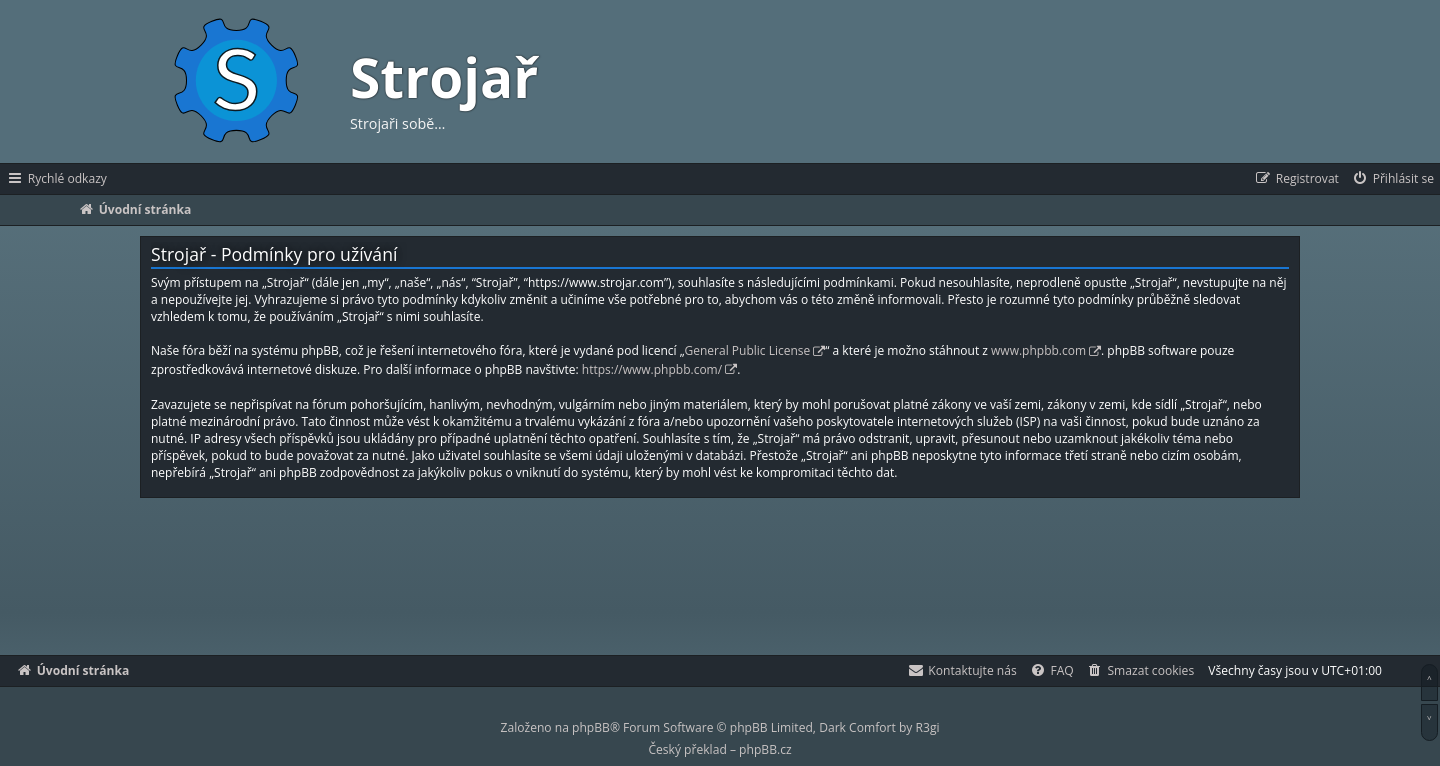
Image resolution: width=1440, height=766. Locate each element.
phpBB (591, 727)
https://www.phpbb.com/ (652, 369)
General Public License (748, 350)
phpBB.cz (765, 749)
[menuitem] (1392, 179)
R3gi (928, 727)
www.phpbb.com (1038, 350)
